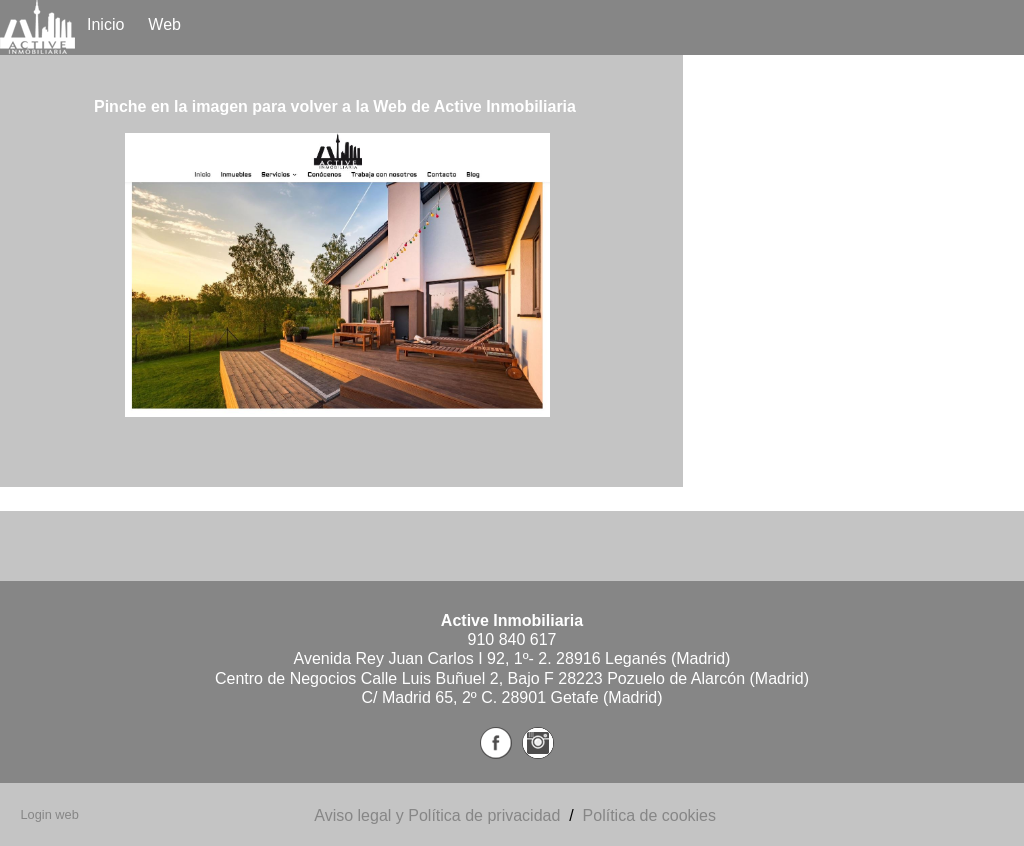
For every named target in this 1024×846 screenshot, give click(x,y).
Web (164, 24)
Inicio (105, 24)
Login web (49, 814)
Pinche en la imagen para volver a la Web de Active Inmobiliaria (335, 106)
